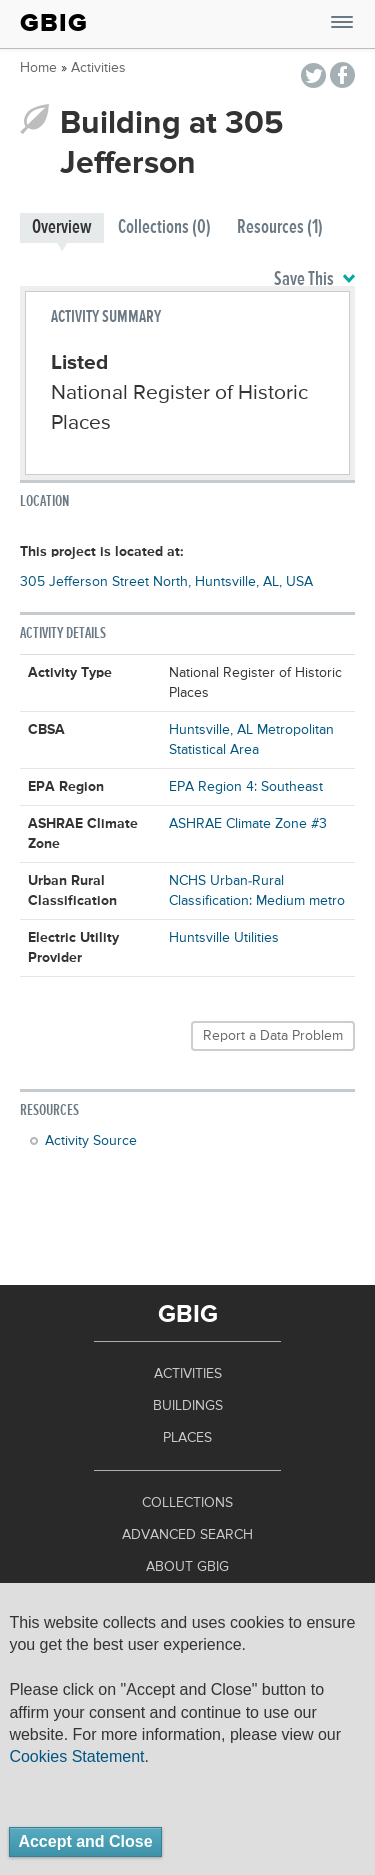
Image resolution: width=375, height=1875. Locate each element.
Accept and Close (85, 1841)
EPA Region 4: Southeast (246, 787)
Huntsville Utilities (224, 938)
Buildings (188, 1406)
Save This (314, 280)
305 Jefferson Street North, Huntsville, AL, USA (166, 582)
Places (187, 1438)
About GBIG (187, 1567)
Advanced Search (187, 1535)
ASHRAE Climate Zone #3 (248, 824)
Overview (62, 227)
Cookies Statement (76, 1756)
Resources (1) (280, 227)
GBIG (54, 23)
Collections (187, 1503)
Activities (98, 68)
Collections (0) (164, 227)
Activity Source (91, 1141)
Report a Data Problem (273, 1036)
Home (38, 68)
